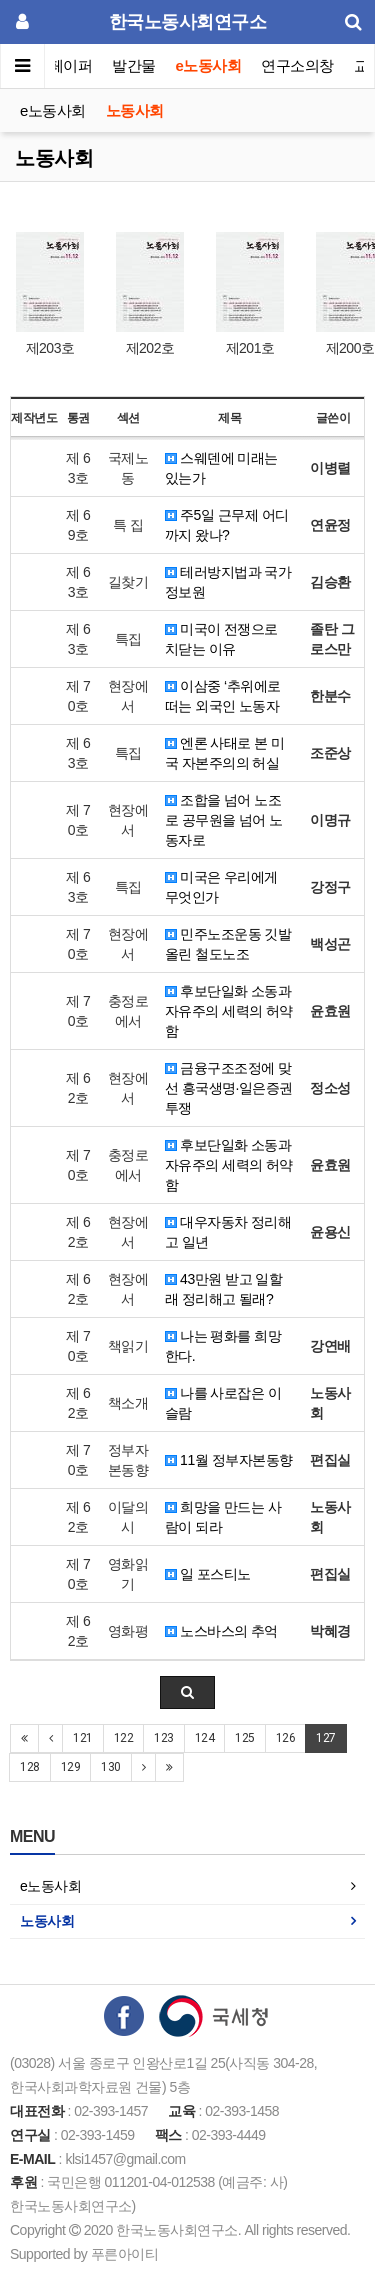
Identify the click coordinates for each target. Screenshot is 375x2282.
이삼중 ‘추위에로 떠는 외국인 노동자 (223, 696)
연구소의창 (297, 65)
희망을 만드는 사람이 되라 (223, 1517)
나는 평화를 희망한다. (223, 1346)
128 (30, 1767)
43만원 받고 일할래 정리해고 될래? (224, 1289)
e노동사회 (209, 65)
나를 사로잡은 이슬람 (223, 1403)
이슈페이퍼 (56, 65)
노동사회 (135, 110)
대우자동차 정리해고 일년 (228, 1232)
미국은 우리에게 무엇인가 (221, 887)
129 (71, 1767)
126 (286, 1738)
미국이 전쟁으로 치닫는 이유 (221, 639)
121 (83, 1738)
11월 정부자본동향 (229, 1460)
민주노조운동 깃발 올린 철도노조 (228, 944)
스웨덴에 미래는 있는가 (221, 468)
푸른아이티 (125, 2254)
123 (164, 1738)
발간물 (134, 65)
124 (205, 1738)
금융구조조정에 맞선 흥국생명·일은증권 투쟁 (229, 1088)
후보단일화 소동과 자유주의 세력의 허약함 (229, 1011)
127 (326, 1738)
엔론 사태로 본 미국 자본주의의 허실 (225, 753)
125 (245, 1738)
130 (111, 1767)
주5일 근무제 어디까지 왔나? (227, 525)
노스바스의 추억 (221, 1631)
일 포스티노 (208, 1574)
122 (124, 1738)
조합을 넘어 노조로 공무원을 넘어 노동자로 (224, 820)
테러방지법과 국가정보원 (228, 582)
